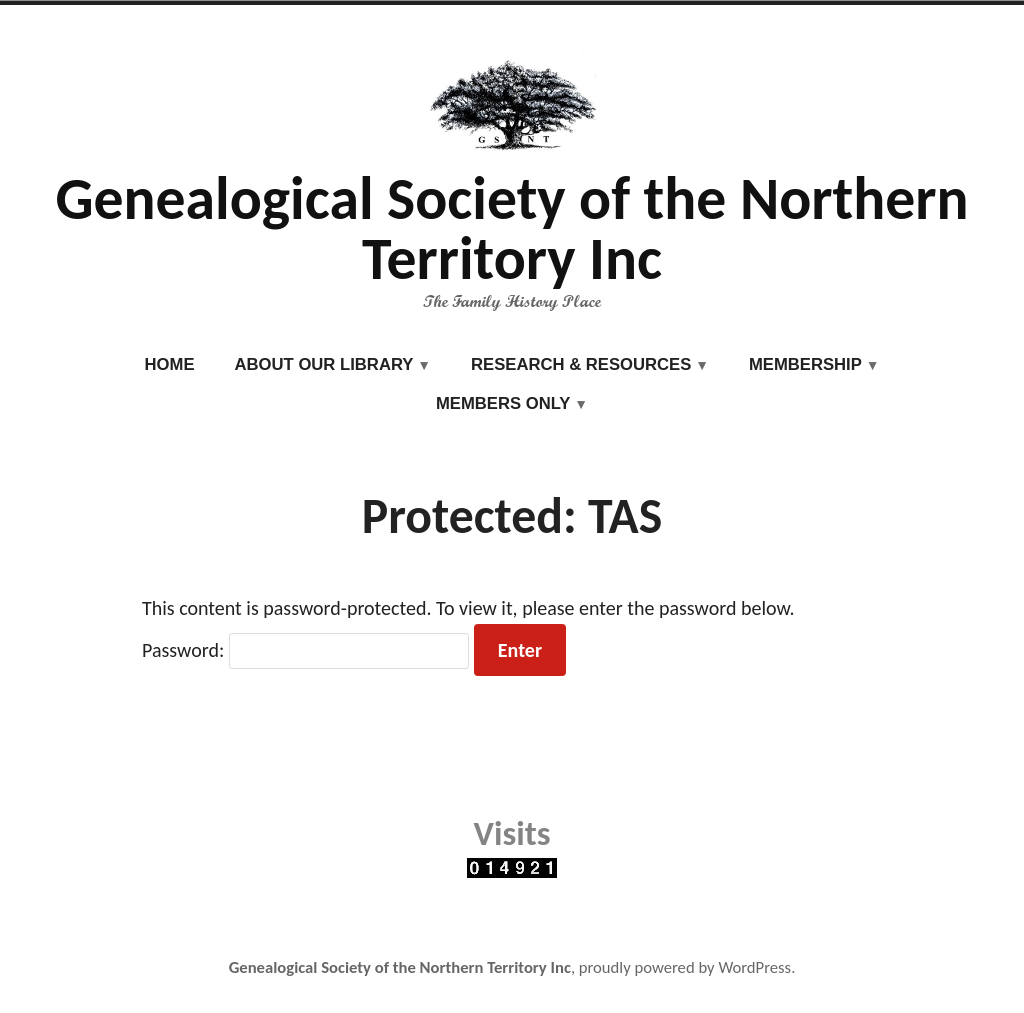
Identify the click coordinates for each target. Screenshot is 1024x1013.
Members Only (503, 403)
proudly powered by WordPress (685, 967)
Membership (805, 364)
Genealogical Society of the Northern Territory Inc (511, 228)
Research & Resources (581, 364)
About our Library (324, 364)
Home (170, 364)
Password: (305, 650)
